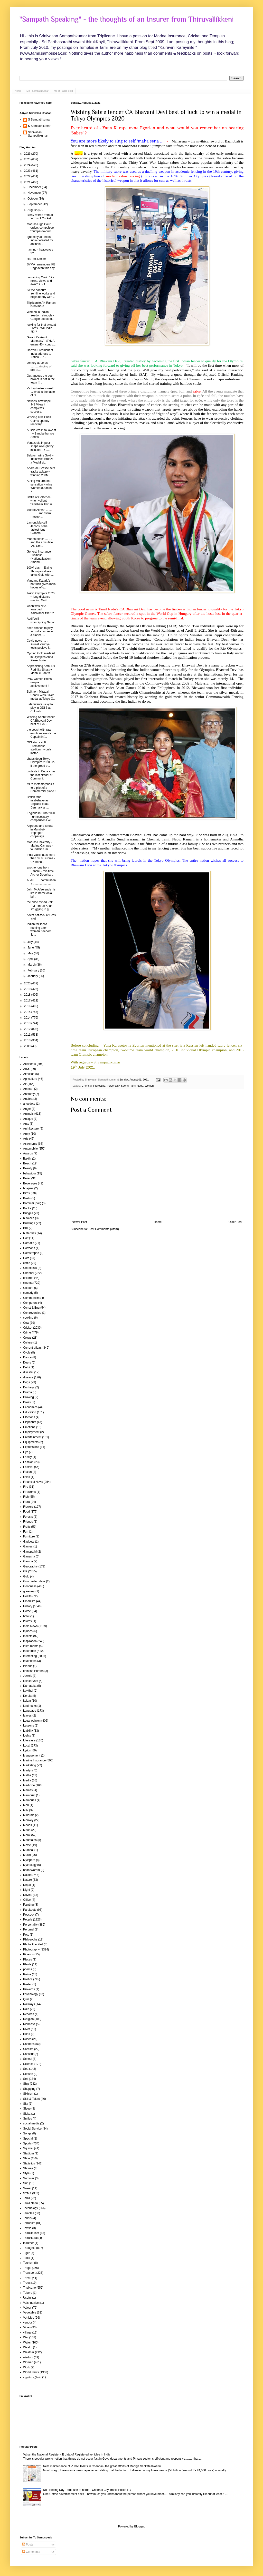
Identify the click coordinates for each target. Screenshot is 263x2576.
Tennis (27, 2218)
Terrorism (29, 2223)
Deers (27, 1362)
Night (26, 1889)
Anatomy (29, 1094)
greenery (29, 1591)
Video (26, 2327)
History (27, 1606)
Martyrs (28, 1770)
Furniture (29, 1536)
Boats (27, 1198)
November (35, 192)
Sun (25, 2183)
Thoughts (29, 2248)
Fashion (28, 1462)
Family (27, 1457)
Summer (28, 2178)
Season (28, 2074)
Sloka (26, 2113)
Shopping (29, 2089)
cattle (26, 1263)
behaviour (29, 1173)
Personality (113, 1085)
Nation (27, 1875)
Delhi (26, 1367)
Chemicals (30, 1268)
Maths (27, 1775)
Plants (27, 1964)
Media (27, 1780)
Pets (26, 1934)
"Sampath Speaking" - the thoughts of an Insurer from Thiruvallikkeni (126, 19)
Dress (27, 1402)
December (35, 187)
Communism (31, 1298)
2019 (27, 989)
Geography (30, 1566)
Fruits (26, 1526)
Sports (125, 1085)
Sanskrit (28, 2054)
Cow (26, 1322)
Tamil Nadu (136, 1085)
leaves (27, 1715)
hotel (26, 1616)
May (31, 953)
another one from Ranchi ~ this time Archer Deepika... (40, 871)
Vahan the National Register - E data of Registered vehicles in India (66, 2454)
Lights (27, 1735)
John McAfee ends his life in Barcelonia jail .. (41, 893)
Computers (30, 1302)
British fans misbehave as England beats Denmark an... (38, 802)
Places (27, 1959)
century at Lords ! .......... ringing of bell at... (39, 366)
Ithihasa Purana (33, 1671)
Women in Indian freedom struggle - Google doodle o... (40, 315)
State (26, 2158)
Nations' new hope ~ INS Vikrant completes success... (40, 406)
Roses (27, 2039)
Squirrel (28, 2148)
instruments (30, 1646)
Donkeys (29, 1387)
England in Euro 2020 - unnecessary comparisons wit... (41, 816)
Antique (28, 1119)
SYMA (27, 2193)
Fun (25, 1531)
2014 (27, 1017)
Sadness (29, 2044)
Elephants (29, 1422)
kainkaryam (30, 1681)
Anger (27, 1109)
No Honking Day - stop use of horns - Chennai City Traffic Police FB (87, 2490)
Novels (27, 1895)
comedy (28, 1292)
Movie (27, 1845)
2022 (27, 176)
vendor (27, 2322)
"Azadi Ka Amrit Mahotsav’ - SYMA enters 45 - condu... (41, 341)
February (34, 970)
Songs (27, 2133)
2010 (27, 1040)
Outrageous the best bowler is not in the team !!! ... (41, 379)
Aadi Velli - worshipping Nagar (41, 620)
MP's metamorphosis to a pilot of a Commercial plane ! (41, 787)
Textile (27, 2228)
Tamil (26, 2198)
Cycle (26, 1352)
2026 (27, 153)
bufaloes (28, 1218)
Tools (26, 2258)
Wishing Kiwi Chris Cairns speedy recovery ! (39, 420)
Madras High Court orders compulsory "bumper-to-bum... (41, 227)
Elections (29, 1417)
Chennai (87, 1085)
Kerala (27, 1695)
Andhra (28, 1099)
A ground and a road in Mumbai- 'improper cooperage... (40, 831)
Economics (30, 1407)
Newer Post (79, 1222)
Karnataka (30, 1685)
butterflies (29, 1233)
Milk (25, 1810)
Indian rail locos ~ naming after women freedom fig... (39, 929)
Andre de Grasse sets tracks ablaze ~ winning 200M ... (41, 471)
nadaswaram (31, 1870)
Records (28, 2014)
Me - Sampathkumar (38, 91)
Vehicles (28, 2317)
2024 (27, 165)
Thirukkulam (31, 2233)
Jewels (27, 1675)
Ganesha (29, 1556)
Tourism (28, 2262)
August (33, 210)
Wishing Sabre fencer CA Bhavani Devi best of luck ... (41, 720)
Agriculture (30, 1079)
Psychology (30, 1994)
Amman (28, 1089)
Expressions (31, 1447)
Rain (26, 2009)
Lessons (28, 1725)
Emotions (29, 1427)
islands (27, 1666)
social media (31, 2123)
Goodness (30, 1586)
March (32, 964)
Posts (27, 2544)
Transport (29, 2272)
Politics (27, 1979)
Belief (26, 1178)
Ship (26, 2083)
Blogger (139, 2526)
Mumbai (28, 1850)
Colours (28, 1288)
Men (26, 1805)
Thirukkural (30, 2238)
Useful (27, 2297)
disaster (28, 1372)
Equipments (30, 1442)
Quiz (26, 1999)
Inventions (30, 1661)
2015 (27, 1012)
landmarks (30, 1705)
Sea (25, 2069)
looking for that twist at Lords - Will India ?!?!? (41, 328)
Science (28, 2064)
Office (27, 1899)
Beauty (27, 1168)
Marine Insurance (34, 1760)
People (27, 1919)
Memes (28, 1790)
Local (26, 1745)
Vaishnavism (31, 2302)
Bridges (28, 1213)
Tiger (26, 2253)
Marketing (29, 1765)
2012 (27, 1029)
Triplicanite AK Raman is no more (41, 304)
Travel (27, 2278)
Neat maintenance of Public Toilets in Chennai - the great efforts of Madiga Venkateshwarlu (102, 2466)
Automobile (30, 1148)
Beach (27, 1163)
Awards (28, 1153)
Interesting (99, 1085)
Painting (28, 1904)
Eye (25, 1452)
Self (25, 2079)
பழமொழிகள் (32, 2377)
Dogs (26, 1382)
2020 (27, 983)
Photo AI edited (33, 1944)
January (33, 976)
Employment (31, 1432)
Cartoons (29, 1248)
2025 (27, 159)
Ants (26, 1123)
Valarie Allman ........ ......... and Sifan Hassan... (40, 513)
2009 (27, 1046)
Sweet (27, 2188)
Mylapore (29, 1860)
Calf (25, 1238)
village (27, 2332)
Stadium (28, 2153)
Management (31, 1755)
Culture (28, 1342)
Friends (28, 1521)
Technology (30, 2208)
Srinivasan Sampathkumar (38, 134)
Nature (27, 1879)
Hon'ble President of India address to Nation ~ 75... (40, 353)
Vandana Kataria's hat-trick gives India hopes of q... (41, 584)
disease (28, 1377)
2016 (27, 1006)
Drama (27, 1392)
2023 (27, 170)
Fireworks (29, 1492)
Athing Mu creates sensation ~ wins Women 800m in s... (39, 486)
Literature (29, 1740)
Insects (27, 1636)
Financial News (33, 1482)
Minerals (28, 1815)
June (31, 947)
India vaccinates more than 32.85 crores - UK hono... (41, 858)
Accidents (29, 1064)
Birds (26, 1193)
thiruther (28, 2243)
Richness (29, 2024)
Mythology (30, 1865)
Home (18, 91)
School (27, 2059)
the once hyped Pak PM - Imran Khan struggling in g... (40, 905)
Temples (28, 2213)
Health (27, 1596)
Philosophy (30, 1939)
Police (27, 1974)
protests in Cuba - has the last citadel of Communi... (41, 775)
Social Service (32, 2128)
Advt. (26, 1069)
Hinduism (29, 1601)
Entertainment (32, 1437)
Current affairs (32, 1347)
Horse (27, 1611)
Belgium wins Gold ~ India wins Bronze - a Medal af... (41, 459)
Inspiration (30, 1641)
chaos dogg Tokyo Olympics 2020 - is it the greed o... (41, 762)
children (28, 1278)
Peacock (28, 1914)
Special (28, 2138)
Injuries (28, 1631)
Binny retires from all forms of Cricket (40, 216)
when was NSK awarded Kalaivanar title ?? (40, 609)
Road (26, 2034)
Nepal (27, 1885)
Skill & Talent (31, 2099)
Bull (25, 1228)
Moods (27, 1825)
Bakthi (27, 1158)
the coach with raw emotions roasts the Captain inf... (41, 733)
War (25, 2337)
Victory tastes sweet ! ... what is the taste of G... (41, 392)
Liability (28, 1730)
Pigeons (28, 1954)
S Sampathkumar (39, 119)
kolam (27, 1700)
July (31, 942)
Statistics (29, 2163)
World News (31, 2372)
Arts (25, 1138)
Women (149, 1085)
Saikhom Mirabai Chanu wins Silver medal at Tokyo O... (41, 695)
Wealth (27, 2347)
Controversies (32, 1312)
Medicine (29, 1785)
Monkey (28, 1820)
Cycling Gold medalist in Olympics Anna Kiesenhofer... (41, 657)
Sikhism (28, 2093)
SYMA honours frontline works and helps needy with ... (41, 293)
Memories (29, 1800)
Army (26, 1133)
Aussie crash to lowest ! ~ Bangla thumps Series (41, 433)
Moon (26, 1830)
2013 (27, 1023)
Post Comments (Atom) (103, 1229)
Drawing (28, 1397)
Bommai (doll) (32, 1203)
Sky (25, 2103)
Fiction (27, 1472)
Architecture (31, 1128)
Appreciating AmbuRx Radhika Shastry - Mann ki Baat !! (41, 669)
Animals (28, 1113)
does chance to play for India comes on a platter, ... (41, 631)
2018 (27, 994)
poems (27, 1969)
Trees (26, 2282)
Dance (27, 1357)
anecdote (29, 1103)
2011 (27, 1034)
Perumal (28, 1929)
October (33, 198)
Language (29, 1710)
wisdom (28, 2357)
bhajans (28, 1188)
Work (26, 2367)
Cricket (27, 1327)
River (26, 2029)
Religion (28, 2019)
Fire (25, 1486)
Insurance (29, 1651)
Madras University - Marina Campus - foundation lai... (40, 845)
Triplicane (29, 2287)
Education (29, 1412)
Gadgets (28, 1541)
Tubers (27, 2292)
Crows (27, 1337)
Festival (28, 1467)
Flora (26, 1502)
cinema (28, 1282)
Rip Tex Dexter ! (37, 259)
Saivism (28, 2049)
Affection (28, 1074)
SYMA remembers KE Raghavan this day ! (41, 268)
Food (26, 1511)
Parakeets (29, 1909)
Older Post (235, 1222)
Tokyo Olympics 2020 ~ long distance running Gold (41, 597)
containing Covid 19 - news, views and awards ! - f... (40, 281)
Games (28, 1546)
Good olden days (34, 1581)
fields (26, 1477)
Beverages (30, 1183)
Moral (26, 1835)
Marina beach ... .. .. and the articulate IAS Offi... (40, 542)
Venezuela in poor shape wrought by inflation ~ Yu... (40, 446)
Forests (28, 1516)
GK (25, 1571)
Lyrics (27, 1750)
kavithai (28, 1690)
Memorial (29, 1795)
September (35, 204)
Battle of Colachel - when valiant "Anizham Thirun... (40, 500)
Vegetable (29, 2312)
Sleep (27, 2108)
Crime (27, 1332)
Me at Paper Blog (63, 91)
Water (27, 2342)
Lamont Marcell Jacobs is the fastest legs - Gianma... (37, 528)
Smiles (27, 2118)
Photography (31, 1949)
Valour (27, 2307)
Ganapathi (30, 1551)
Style (26, 2173)
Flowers (28, 1506)
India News (30, 1626)
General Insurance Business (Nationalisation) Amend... (39, 557)
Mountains (30, 1840)
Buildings (29, 1223)
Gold (26, 1576)
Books (27, 1208)
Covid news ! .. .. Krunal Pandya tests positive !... (39, 644)
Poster (27, 1984)
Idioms (27, 1621)
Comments (31, 2552)
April (31, 959)
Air (25, 1084)
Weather (28, 2352)
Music (27, 1855)
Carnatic (28, 1243)
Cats (26, 1258)
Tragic (27, 2268)
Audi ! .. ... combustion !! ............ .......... (41, 882)
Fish (26, 1496)
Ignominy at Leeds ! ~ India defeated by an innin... (41, 240)
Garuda (28, 1561)
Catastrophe (31, 1253)
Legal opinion (31, 1720)
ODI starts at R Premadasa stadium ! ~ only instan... (39, 748)
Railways (29, 2004)
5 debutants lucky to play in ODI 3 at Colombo (40, 708)
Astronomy (30, 1143)
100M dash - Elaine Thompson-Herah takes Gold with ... (40, 571)
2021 (27, 182)
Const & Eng (31, 1307)
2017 (27, 1000)
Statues (28, 2168)
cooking (28, 1317)
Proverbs (29, 1989)
